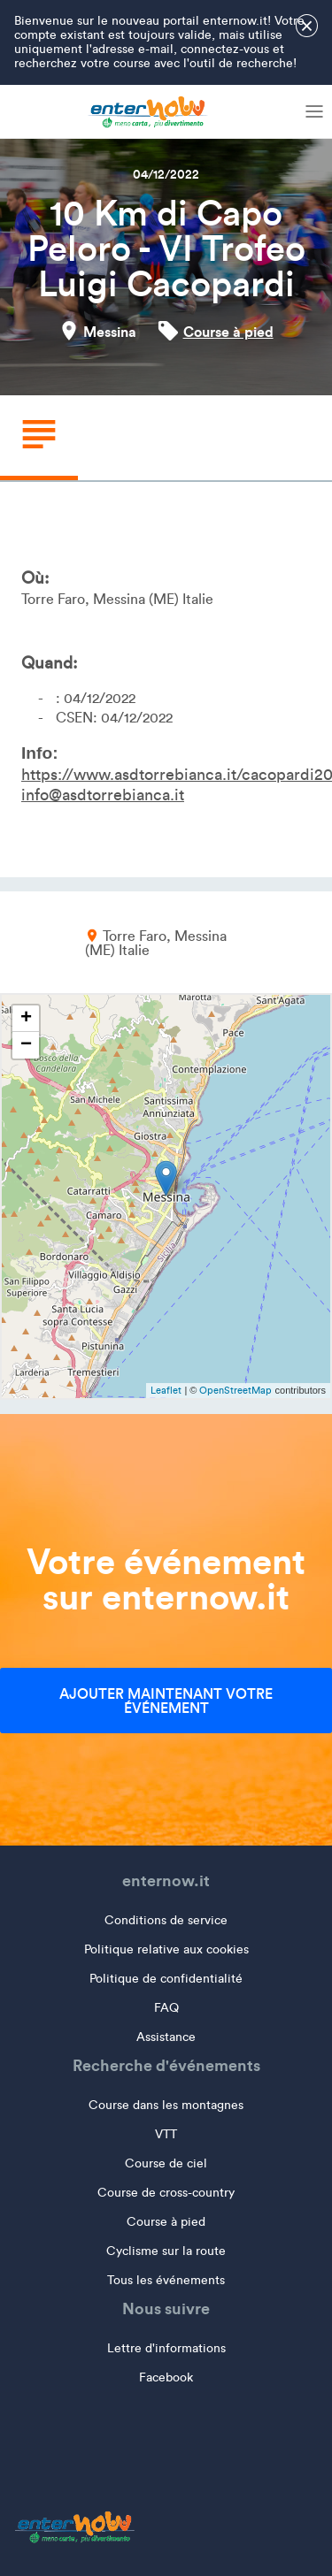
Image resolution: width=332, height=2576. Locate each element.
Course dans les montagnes (166, 2105)
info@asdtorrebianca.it (102, 795)
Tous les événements (166, 2280)
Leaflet (166, 1390)
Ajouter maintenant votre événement (166, 1700)
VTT (166, 2134)
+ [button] (26, 1018)
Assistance (166, 2037)
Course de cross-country (166, 2192)
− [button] (26, 1045)
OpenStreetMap (235, 1390)
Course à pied (228, 331)
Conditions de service (166, 1920)
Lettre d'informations (166, 2348)
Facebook (166, 2377)
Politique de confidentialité (166, 1978)
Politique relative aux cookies (166, 1949)
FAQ (166, 2007)
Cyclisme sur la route (166, 2251)
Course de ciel (166, 2163)
